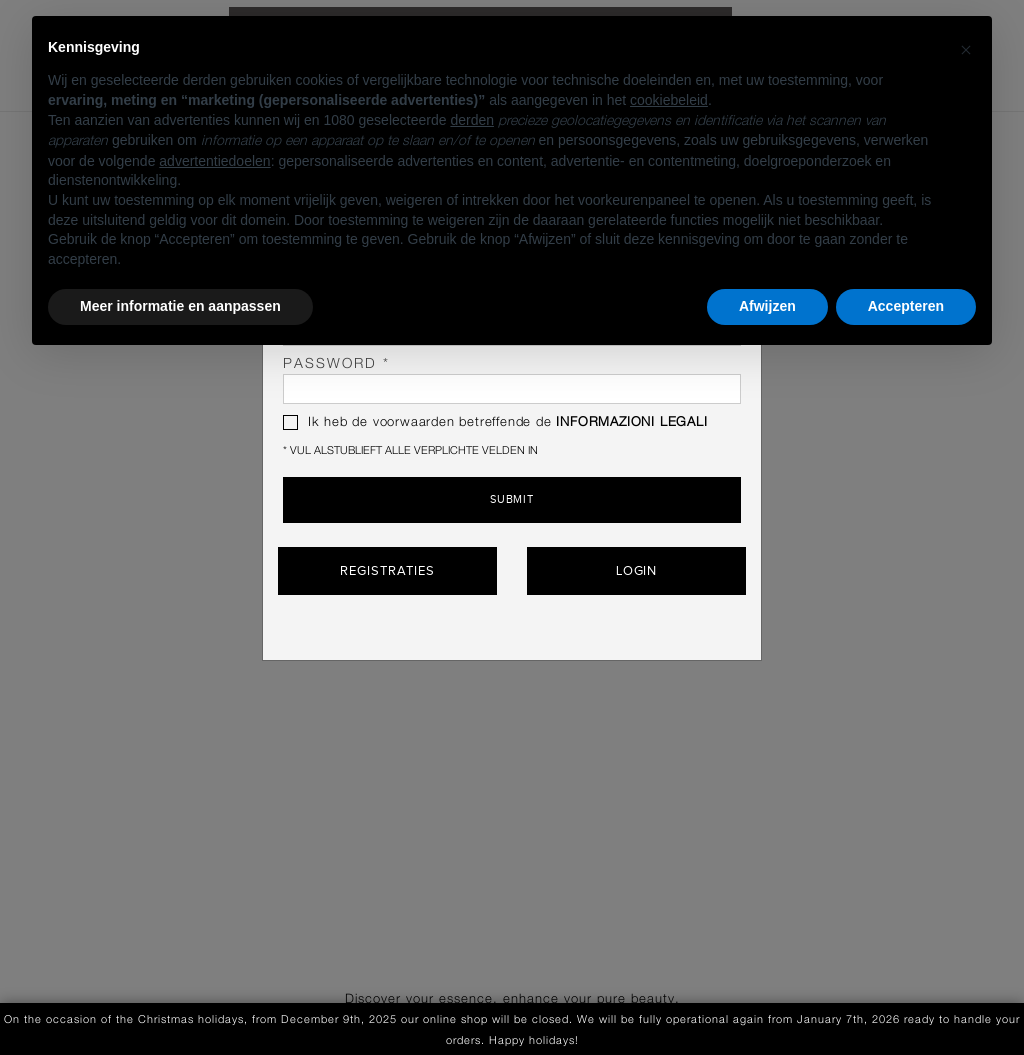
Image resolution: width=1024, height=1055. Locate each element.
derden (472, 120)
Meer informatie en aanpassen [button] (180, 306)
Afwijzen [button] (767, 306)
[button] (966, 48)
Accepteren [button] (906, 306)
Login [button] (637, 571)
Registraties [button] (387, 571)
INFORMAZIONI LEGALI (631, 422)
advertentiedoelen (214, 161)
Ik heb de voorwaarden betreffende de (495, 422)
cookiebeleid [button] (669, 100)
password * (512, 380)
